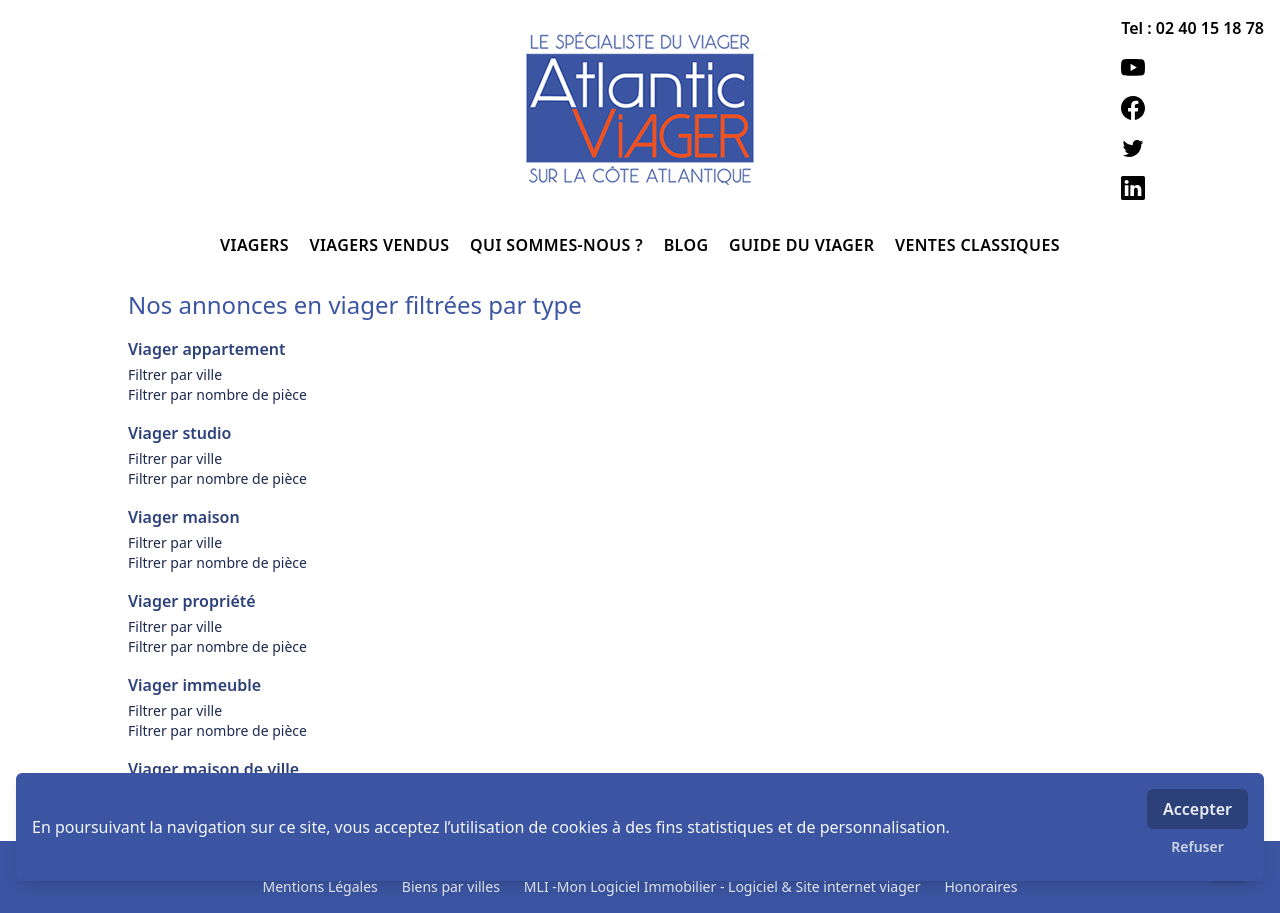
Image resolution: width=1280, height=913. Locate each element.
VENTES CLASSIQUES (977, 245)
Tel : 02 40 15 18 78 (1192, 28)
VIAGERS (256, 245)
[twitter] (1192, 148)
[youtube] (1192, 68)
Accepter (1197, 809)
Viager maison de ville (213, 769)
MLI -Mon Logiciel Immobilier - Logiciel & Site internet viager (722, 886)
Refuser (1197, 846)
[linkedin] (1192, 188)
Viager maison (184, 517)
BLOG (688, 245)
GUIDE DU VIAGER (804, 245)
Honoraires (980, 886)
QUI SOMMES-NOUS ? (559, 245)
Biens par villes (451, 886)
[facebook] (1192, 108)
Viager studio (179, 433)
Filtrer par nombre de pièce (217, 394)
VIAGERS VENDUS (382, 245)
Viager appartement (206, 349)
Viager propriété (192, 601)
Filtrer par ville (175, 374)
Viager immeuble (194, 685)
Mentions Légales (320, 886)
